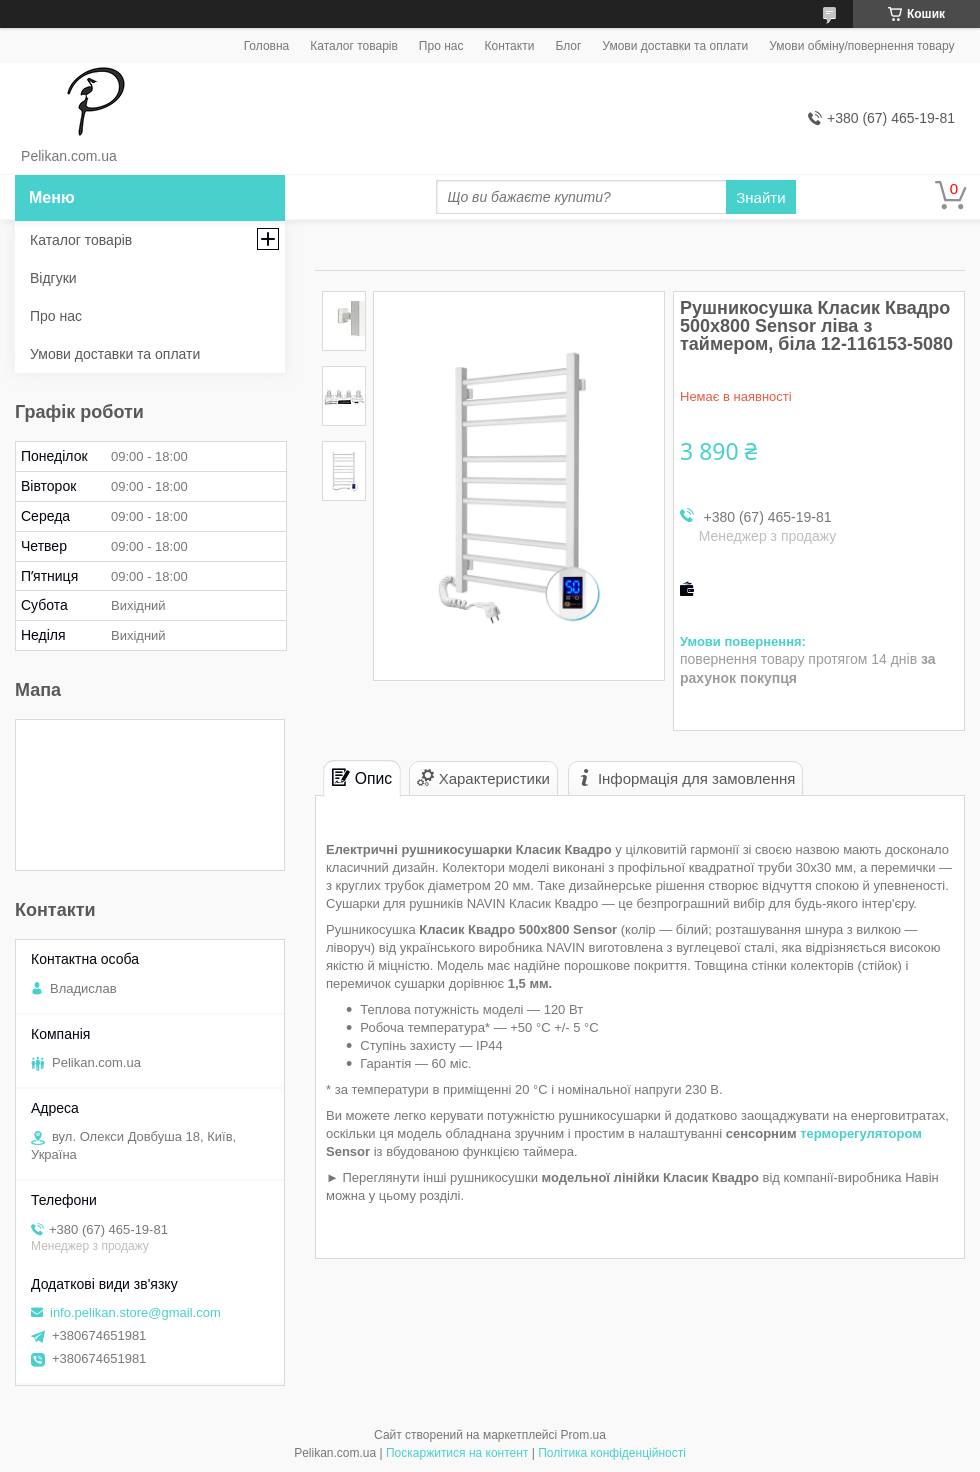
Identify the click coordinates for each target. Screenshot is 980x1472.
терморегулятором (861, 1133)
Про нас (441, 46)
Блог (568, 46)
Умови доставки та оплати (675, 46)
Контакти (509, 46)
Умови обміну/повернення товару (861, 46)
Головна (267, 46)
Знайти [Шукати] (760, 197)
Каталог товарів (354, 46)
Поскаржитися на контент (457, 1453)
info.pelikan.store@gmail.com (135, 1312)
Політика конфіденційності (612, 1453)
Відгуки (53, 278)
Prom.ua (583, 1435)
